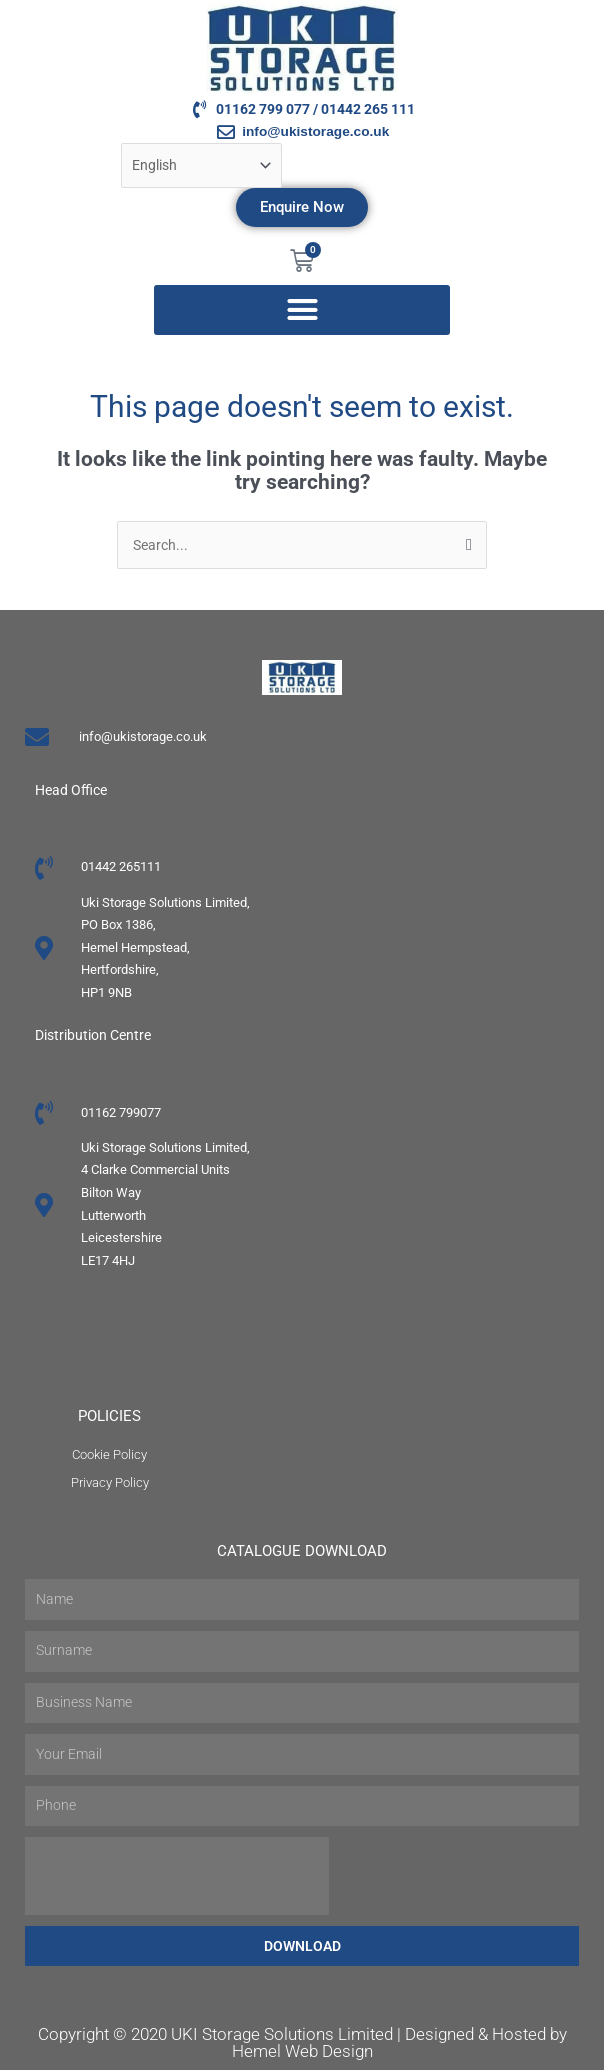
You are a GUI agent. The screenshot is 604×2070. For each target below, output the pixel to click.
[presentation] (177, 1876)
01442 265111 (121, 866)
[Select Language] (202, 165)
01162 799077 (121, 1112)
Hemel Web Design (302, 2051)
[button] (302, 310)
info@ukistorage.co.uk (143, 736)
